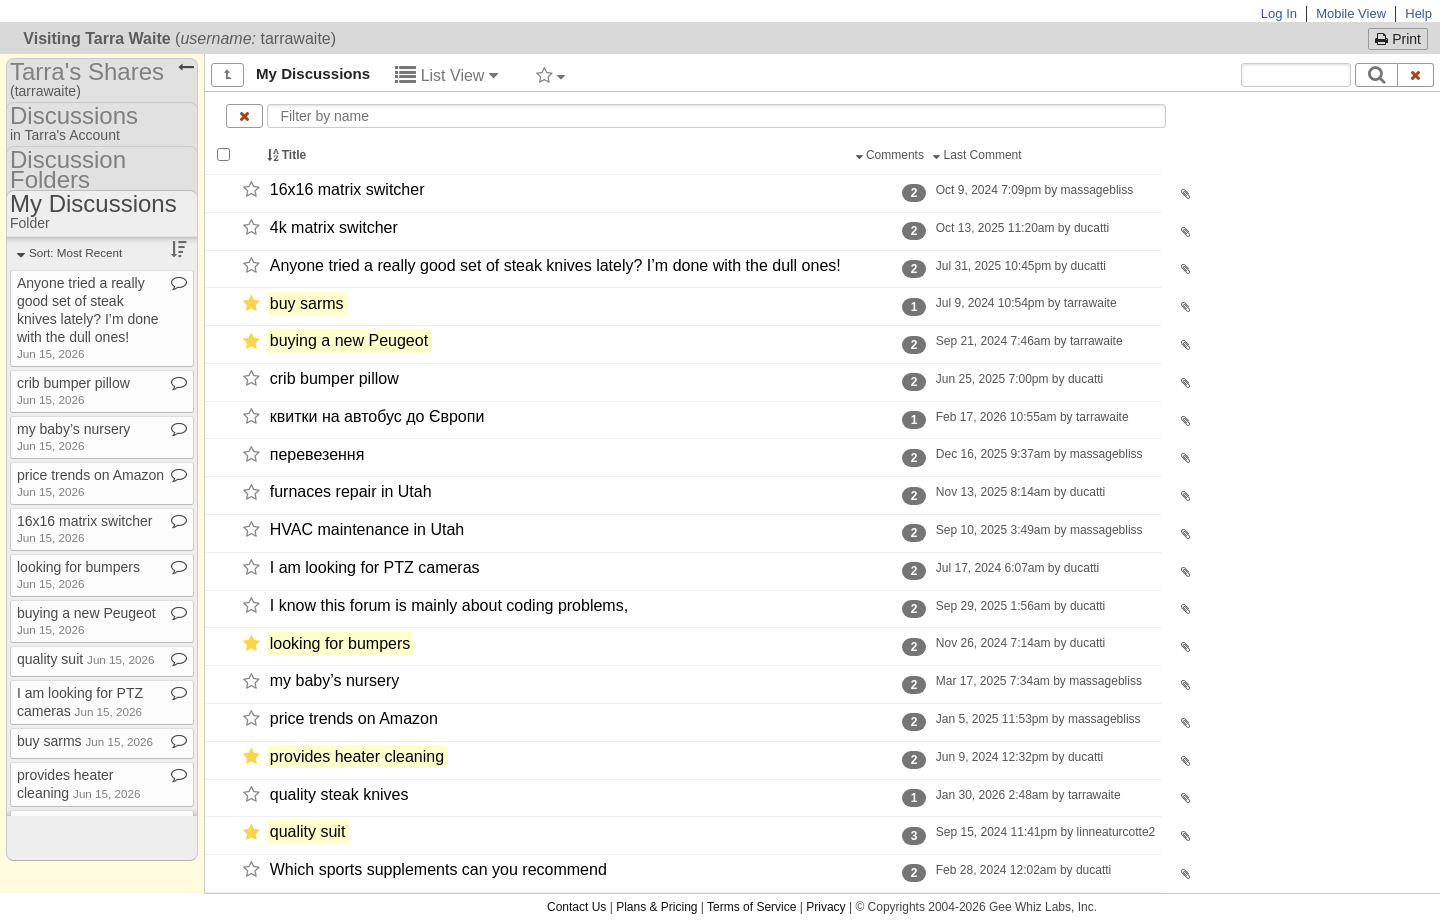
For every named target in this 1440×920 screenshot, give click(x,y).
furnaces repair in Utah (351, 492)
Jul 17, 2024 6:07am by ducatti (1017, 568)
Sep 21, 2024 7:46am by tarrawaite (1028, 341)
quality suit (308, 832)
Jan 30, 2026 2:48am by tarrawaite (1027, 795)
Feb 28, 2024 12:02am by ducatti (1023, 870)
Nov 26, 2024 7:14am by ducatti (1020, 643)
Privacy (825, 907)
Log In (1279, 13)
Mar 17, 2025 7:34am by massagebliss (1038, 681)
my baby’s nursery (335, 681)
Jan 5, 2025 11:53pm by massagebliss (1037, 719)
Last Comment (979, 155)
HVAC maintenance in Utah (367, 529)
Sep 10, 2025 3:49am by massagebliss (1038, 530)
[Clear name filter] (244, 116)
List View (446, 75)
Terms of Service (751, 907)
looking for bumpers (340, 643)
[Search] (1376, 75)
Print (1398, 39)
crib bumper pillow (334, 378)
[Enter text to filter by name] (716, 116)
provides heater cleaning (357, 756)
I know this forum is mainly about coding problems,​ (449, 605)
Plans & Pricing (656, 907)
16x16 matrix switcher (347, 189)
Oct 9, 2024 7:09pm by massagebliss (1034, 190)
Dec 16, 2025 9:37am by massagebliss (1038, 454)
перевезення (317, 454)
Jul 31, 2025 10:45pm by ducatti (1020, 266)
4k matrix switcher (334, 227)
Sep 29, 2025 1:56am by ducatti (1020, 606)
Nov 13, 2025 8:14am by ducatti (1020, 492)
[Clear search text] (1416, 75)
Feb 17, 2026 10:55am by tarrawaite (1031, 417)
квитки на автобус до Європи (377, 416)
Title (288, 155)
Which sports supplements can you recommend (438, 869)
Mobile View (1351, 13)
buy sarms (307, 303)
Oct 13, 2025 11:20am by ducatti (1022, 228)
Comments (892, 155)
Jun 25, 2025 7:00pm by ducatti (1019, 379)
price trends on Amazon (354, 718)
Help (1418, 13)
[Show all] (227, 75)
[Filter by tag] (550, 75)
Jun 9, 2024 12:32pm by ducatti (1019, 757)
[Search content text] (1296, 75)
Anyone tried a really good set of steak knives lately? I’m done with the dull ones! (555, 265)
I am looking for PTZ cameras (375, 567)
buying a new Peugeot (349, 341)
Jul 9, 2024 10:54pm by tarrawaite (1025, 303)
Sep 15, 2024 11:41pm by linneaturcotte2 (1045, 832)
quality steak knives (339, 794)
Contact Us (576, 907)
